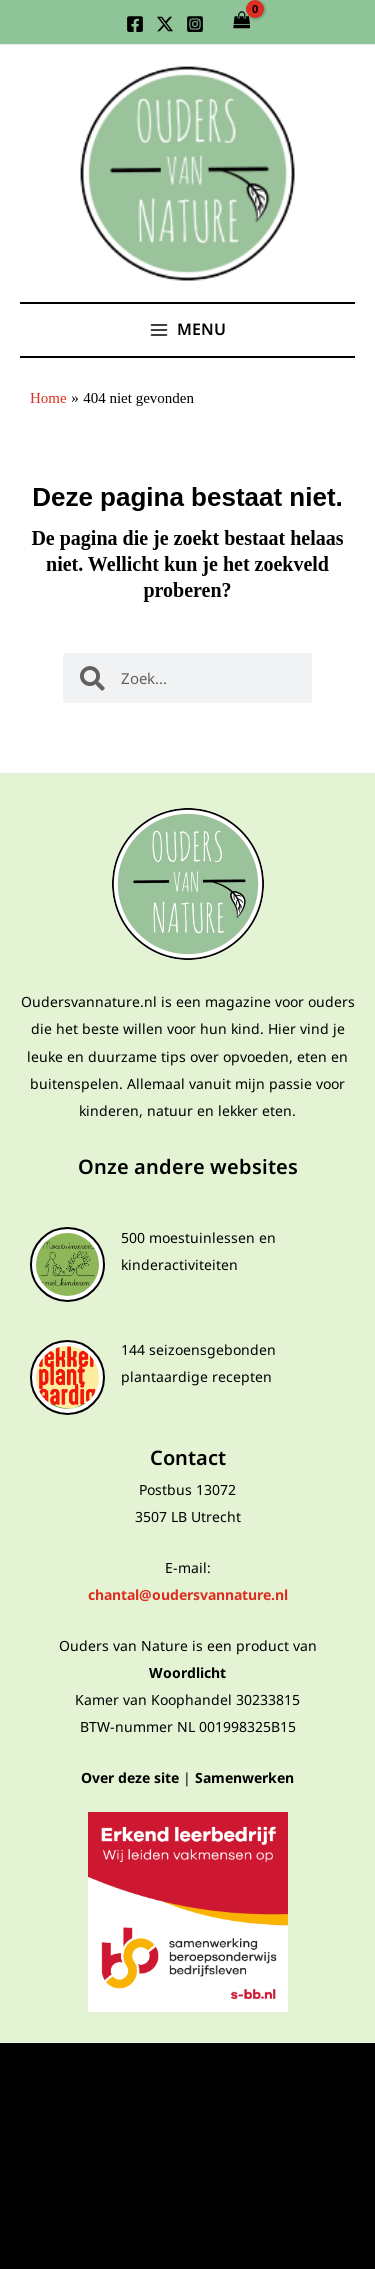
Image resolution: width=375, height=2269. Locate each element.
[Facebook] (135, 24)
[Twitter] (165, 24)
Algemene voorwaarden (188, 2108)
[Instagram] (195, 24)
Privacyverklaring (187, 2076)
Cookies (187, 2172)
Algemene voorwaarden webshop (187, 2140)
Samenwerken (244, 1777)
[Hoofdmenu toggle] (187, 330)
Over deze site (130, 1777)
